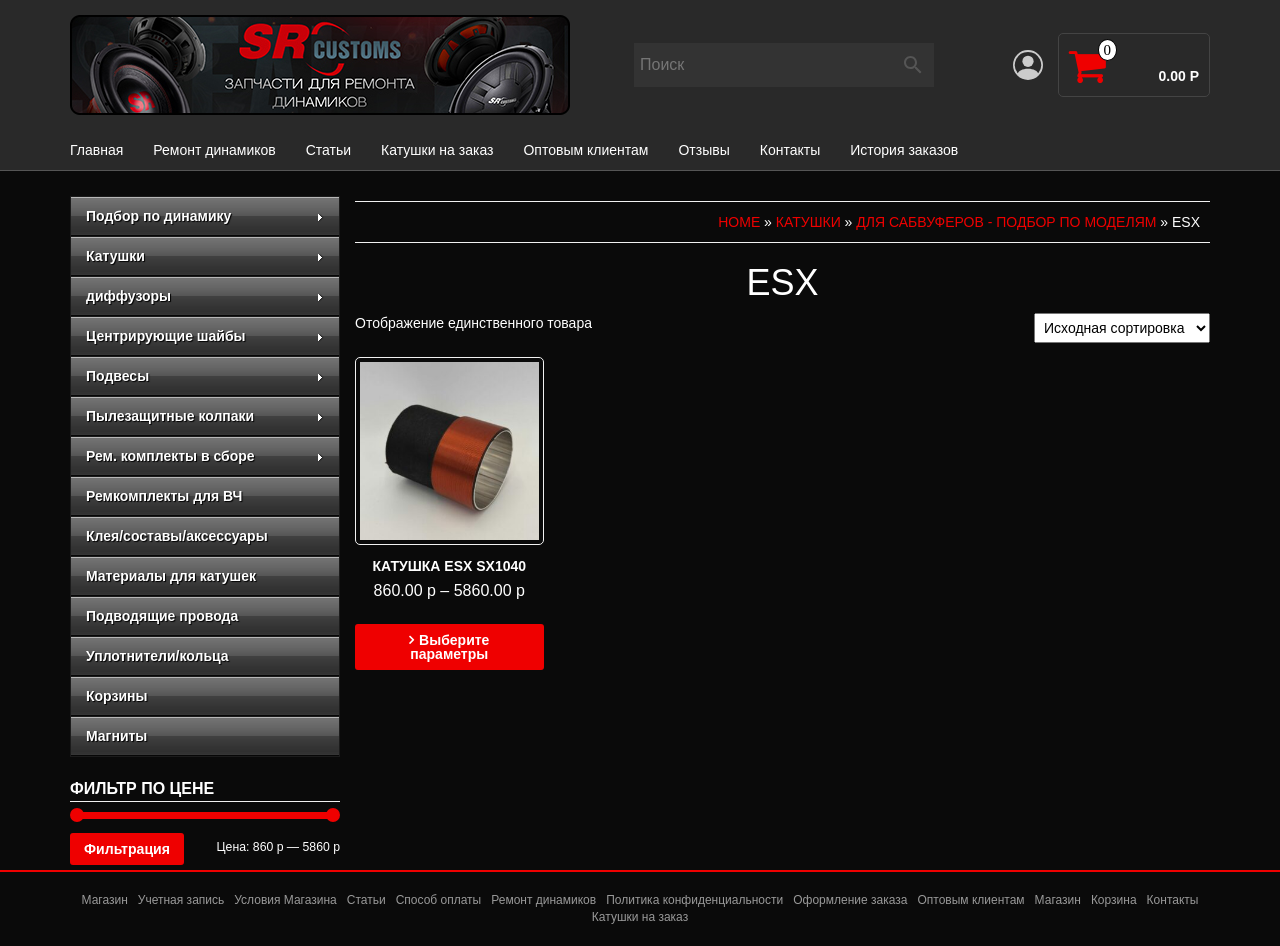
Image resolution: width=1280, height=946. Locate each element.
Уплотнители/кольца (157, 656)
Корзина (1114, 900)
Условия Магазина (285, 900)
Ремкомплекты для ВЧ (164, 496)
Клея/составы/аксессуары (177, 536)
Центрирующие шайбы (205, 336)
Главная (96, 150)
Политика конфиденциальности (694, 900)
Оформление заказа (850, 900)
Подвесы (205, 376)
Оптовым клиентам (585, 150)
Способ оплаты (439, 900)
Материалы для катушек (171, 576)
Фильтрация (127, 849)
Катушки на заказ (437, 150)
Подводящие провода (162, 616)
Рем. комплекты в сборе (205, 456)
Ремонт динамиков (214, 150)
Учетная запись (181, 900)
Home (739, 222)
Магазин (105, 900)
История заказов (904, 150)
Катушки (205, 256)
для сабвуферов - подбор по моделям (1006, 222)
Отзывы (703, 150)
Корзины (116, 696)
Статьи (328, 150)
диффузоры (205, 296)
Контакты (790, 150)
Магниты (116, 736)
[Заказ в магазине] (1122, 328)
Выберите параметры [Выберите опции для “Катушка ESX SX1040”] (449, 647)
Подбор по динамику (205, 216)
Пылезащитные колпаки (205, 416)
